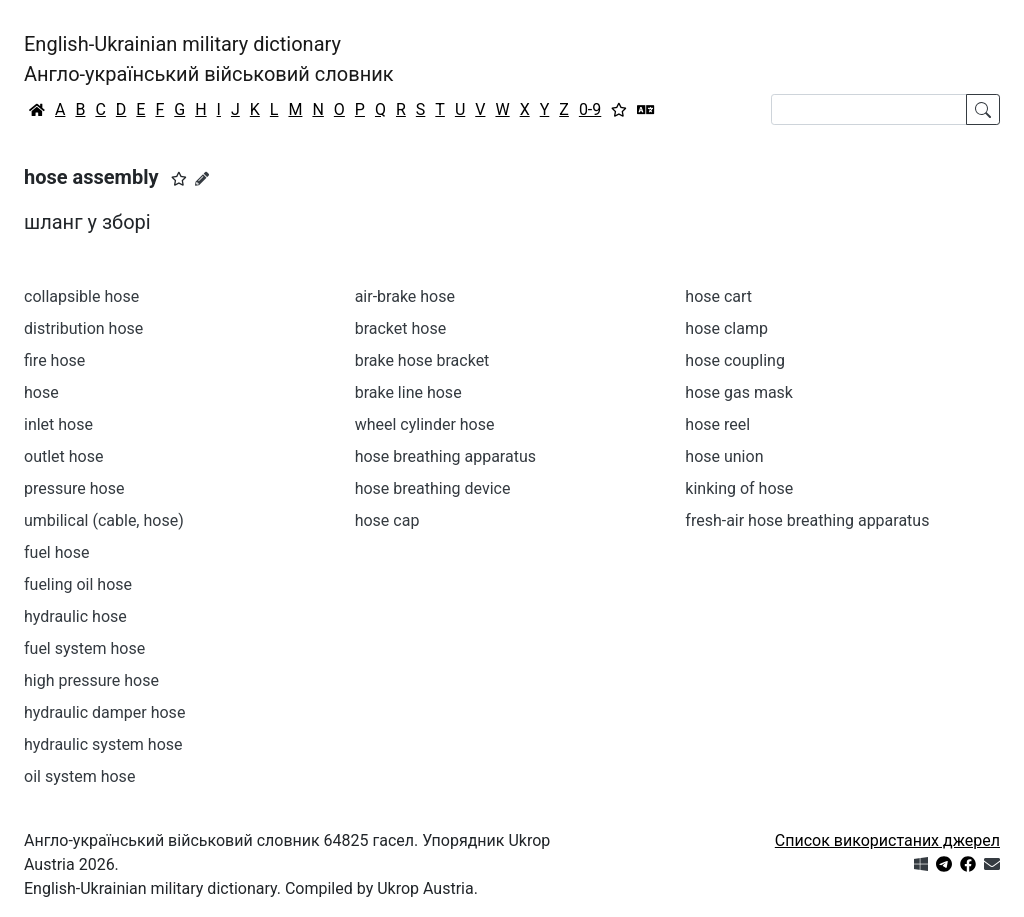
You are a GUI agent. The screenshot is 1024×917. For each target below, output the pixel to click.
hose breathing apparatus (445, 456)
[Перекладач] (646, 110)
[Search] (869, 109)
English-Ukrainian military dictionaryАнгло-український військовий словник (209, 59)
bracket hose (401, 328)
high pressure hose (91, 680)
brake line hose (408, 392)
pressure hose (74, 488)
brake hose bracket (422, 360)
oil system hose (79, 776)
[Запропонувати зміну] (202, 179)
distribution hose (83, 328)
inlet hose (58, 424)
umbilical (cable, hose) (104, 520)
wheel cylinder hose (425, 424)
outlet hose (63, 456)
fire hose (54, 360)
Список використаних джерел (887, 840)
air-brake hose (405, 296)
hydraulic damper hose (104, 712)
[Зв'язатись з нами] (992, 864)
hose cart (718, 296)
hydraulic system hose (103, 744)
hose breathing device (433, 488)
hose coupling (735, 360)
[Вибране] (619, 110)
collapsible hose (81, 296)
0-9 (590, 109)
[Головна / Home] (37, 110)
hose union (724, 456)
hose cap (387, 520)
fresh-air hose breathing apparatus (807, 520)
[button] (179, 179)
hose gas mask (739, 392)
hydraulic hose (75, 616)
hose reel (717, 424)
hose (41, 392)
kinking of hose (739, 488)
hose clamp (726, 328)
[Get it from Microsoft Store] (921, 864)
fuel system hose (84, 648)
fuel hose (56, 552)
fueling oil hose (78, 584)
